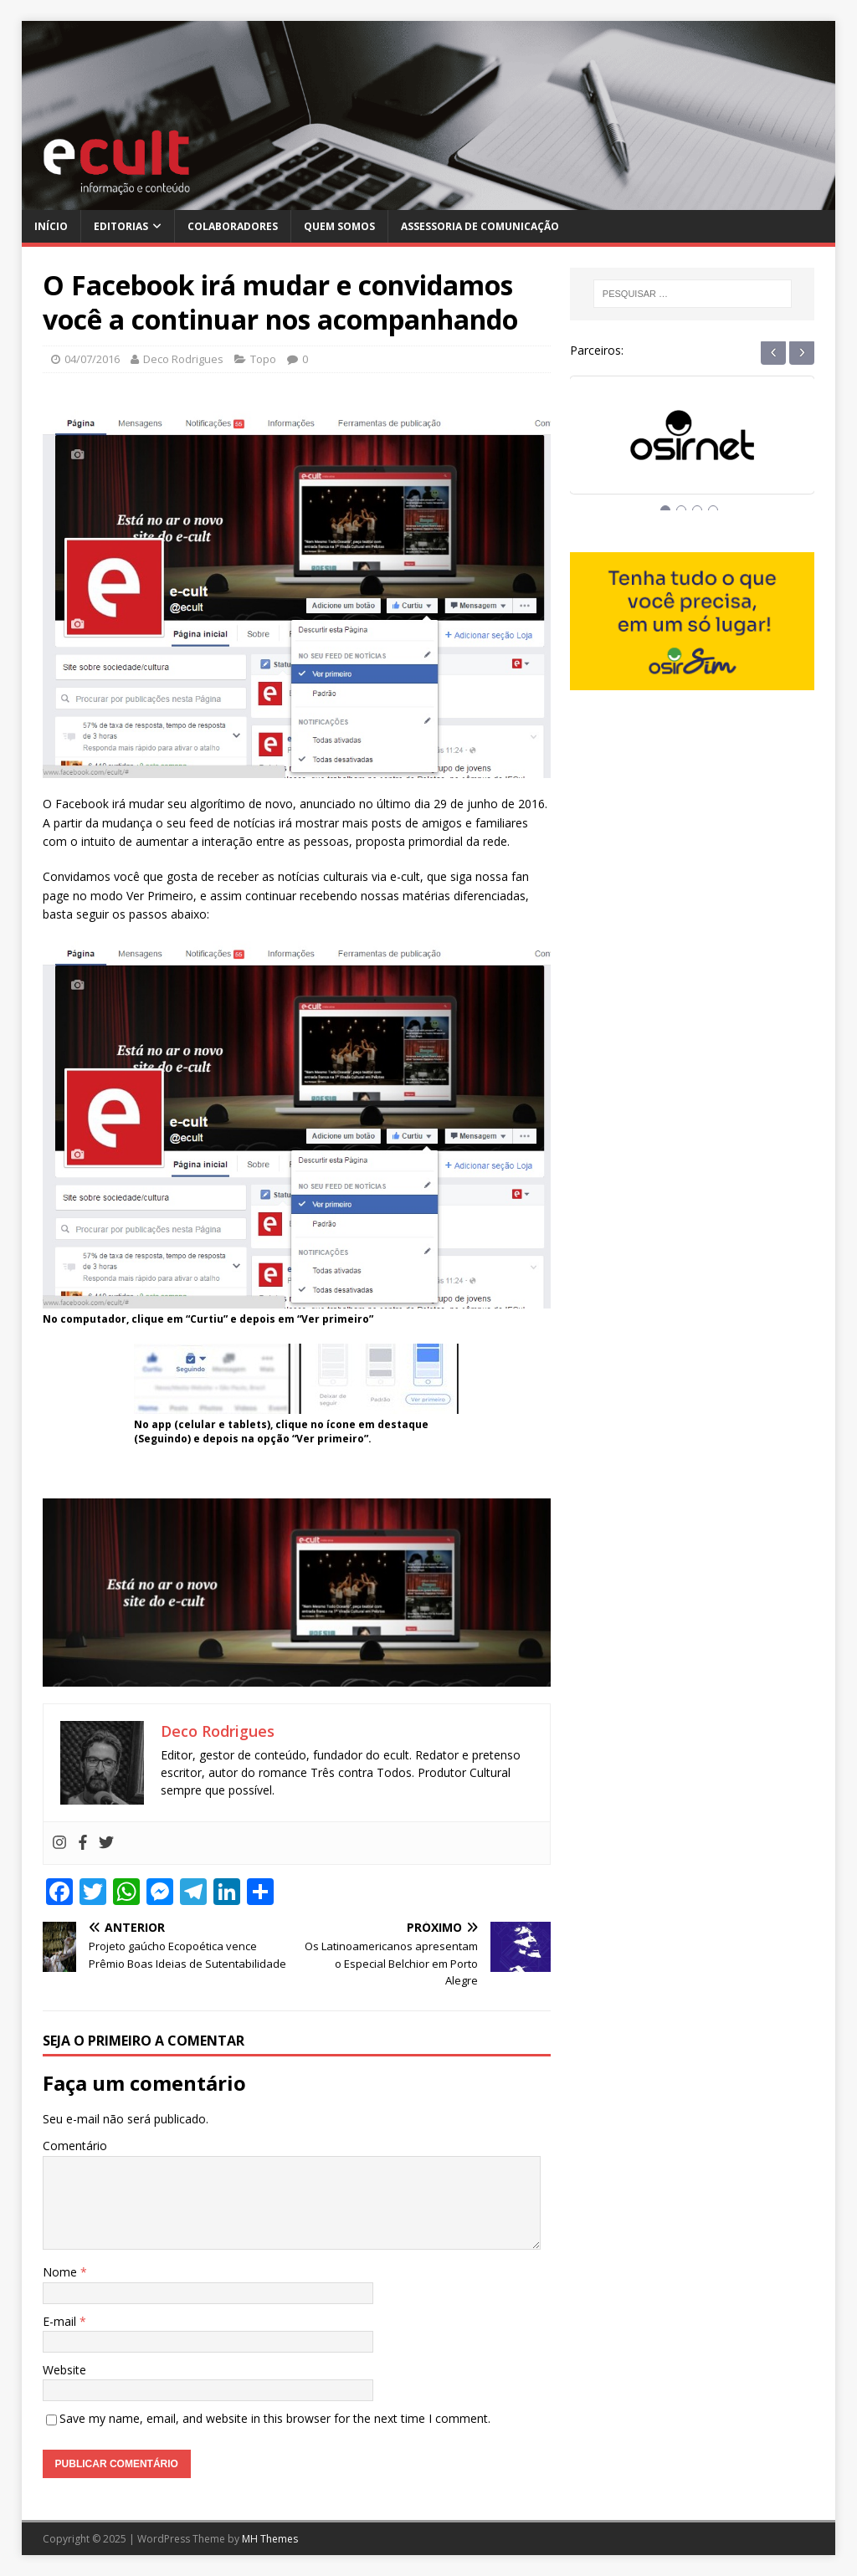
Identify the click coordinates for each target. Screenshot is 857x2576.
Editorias (121, 226)
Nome (61, 2272)
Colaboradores (232, 226)
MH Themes (270, 2539)
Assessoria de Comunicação (480, 226)
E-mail (61, 2321)
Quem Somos (339, 226)
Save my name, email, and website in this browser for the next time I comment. (274, 2418)
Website (64, 2370)
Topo (263, 358)
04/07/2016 (92, 358)
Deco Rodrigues (183, 358)
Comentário (75, 2145)
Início (51, 226)
